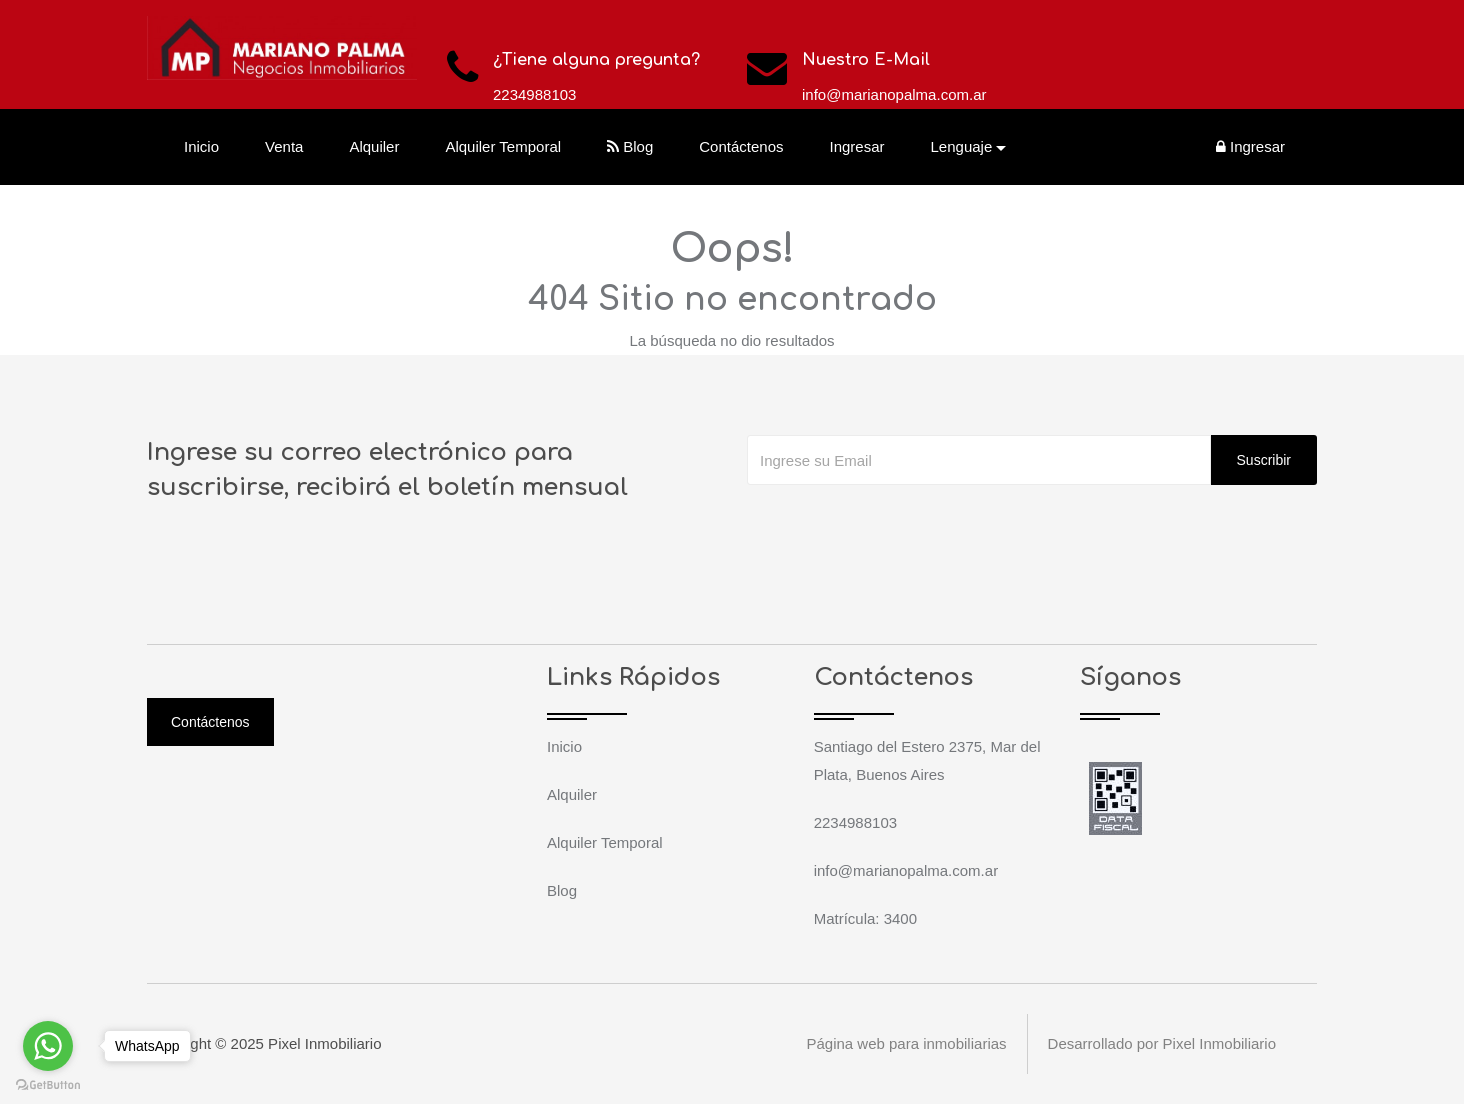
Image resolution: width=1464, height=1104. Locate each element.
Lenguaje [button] (962, 146)
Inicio (201, 146)
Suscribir (1264, 460)
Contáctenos (741, 146)
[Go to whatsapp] (48, 1046)
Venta (284, 146)
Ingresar (857, 146)
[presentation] (899, 525)
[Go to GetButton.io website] (48, 1084)
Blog (630, 146)
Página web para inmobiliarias (906, 1043)
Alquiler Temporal (503, 146)
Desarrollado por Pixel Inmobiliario (1162, 1043)
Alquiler (374, 146)
